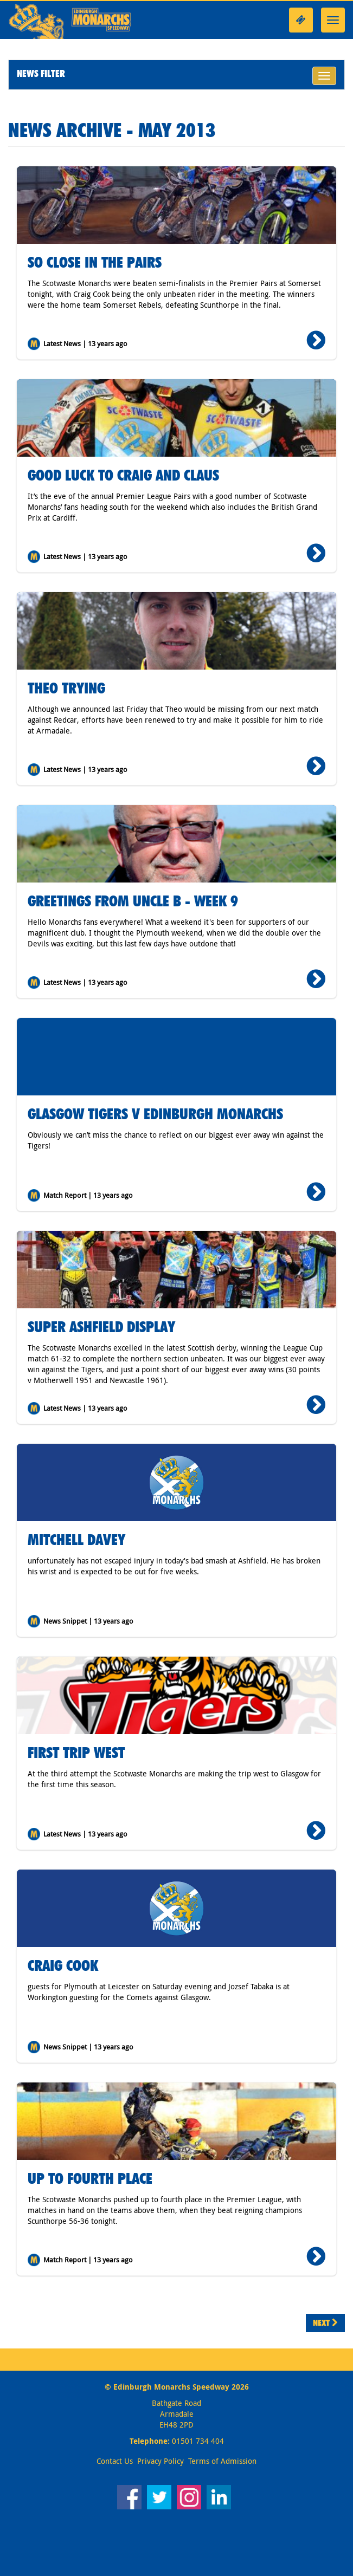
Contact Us (115, 2461)
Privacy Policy (160, 2461)
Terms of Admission (222, 2461)
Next (325, 2323)
